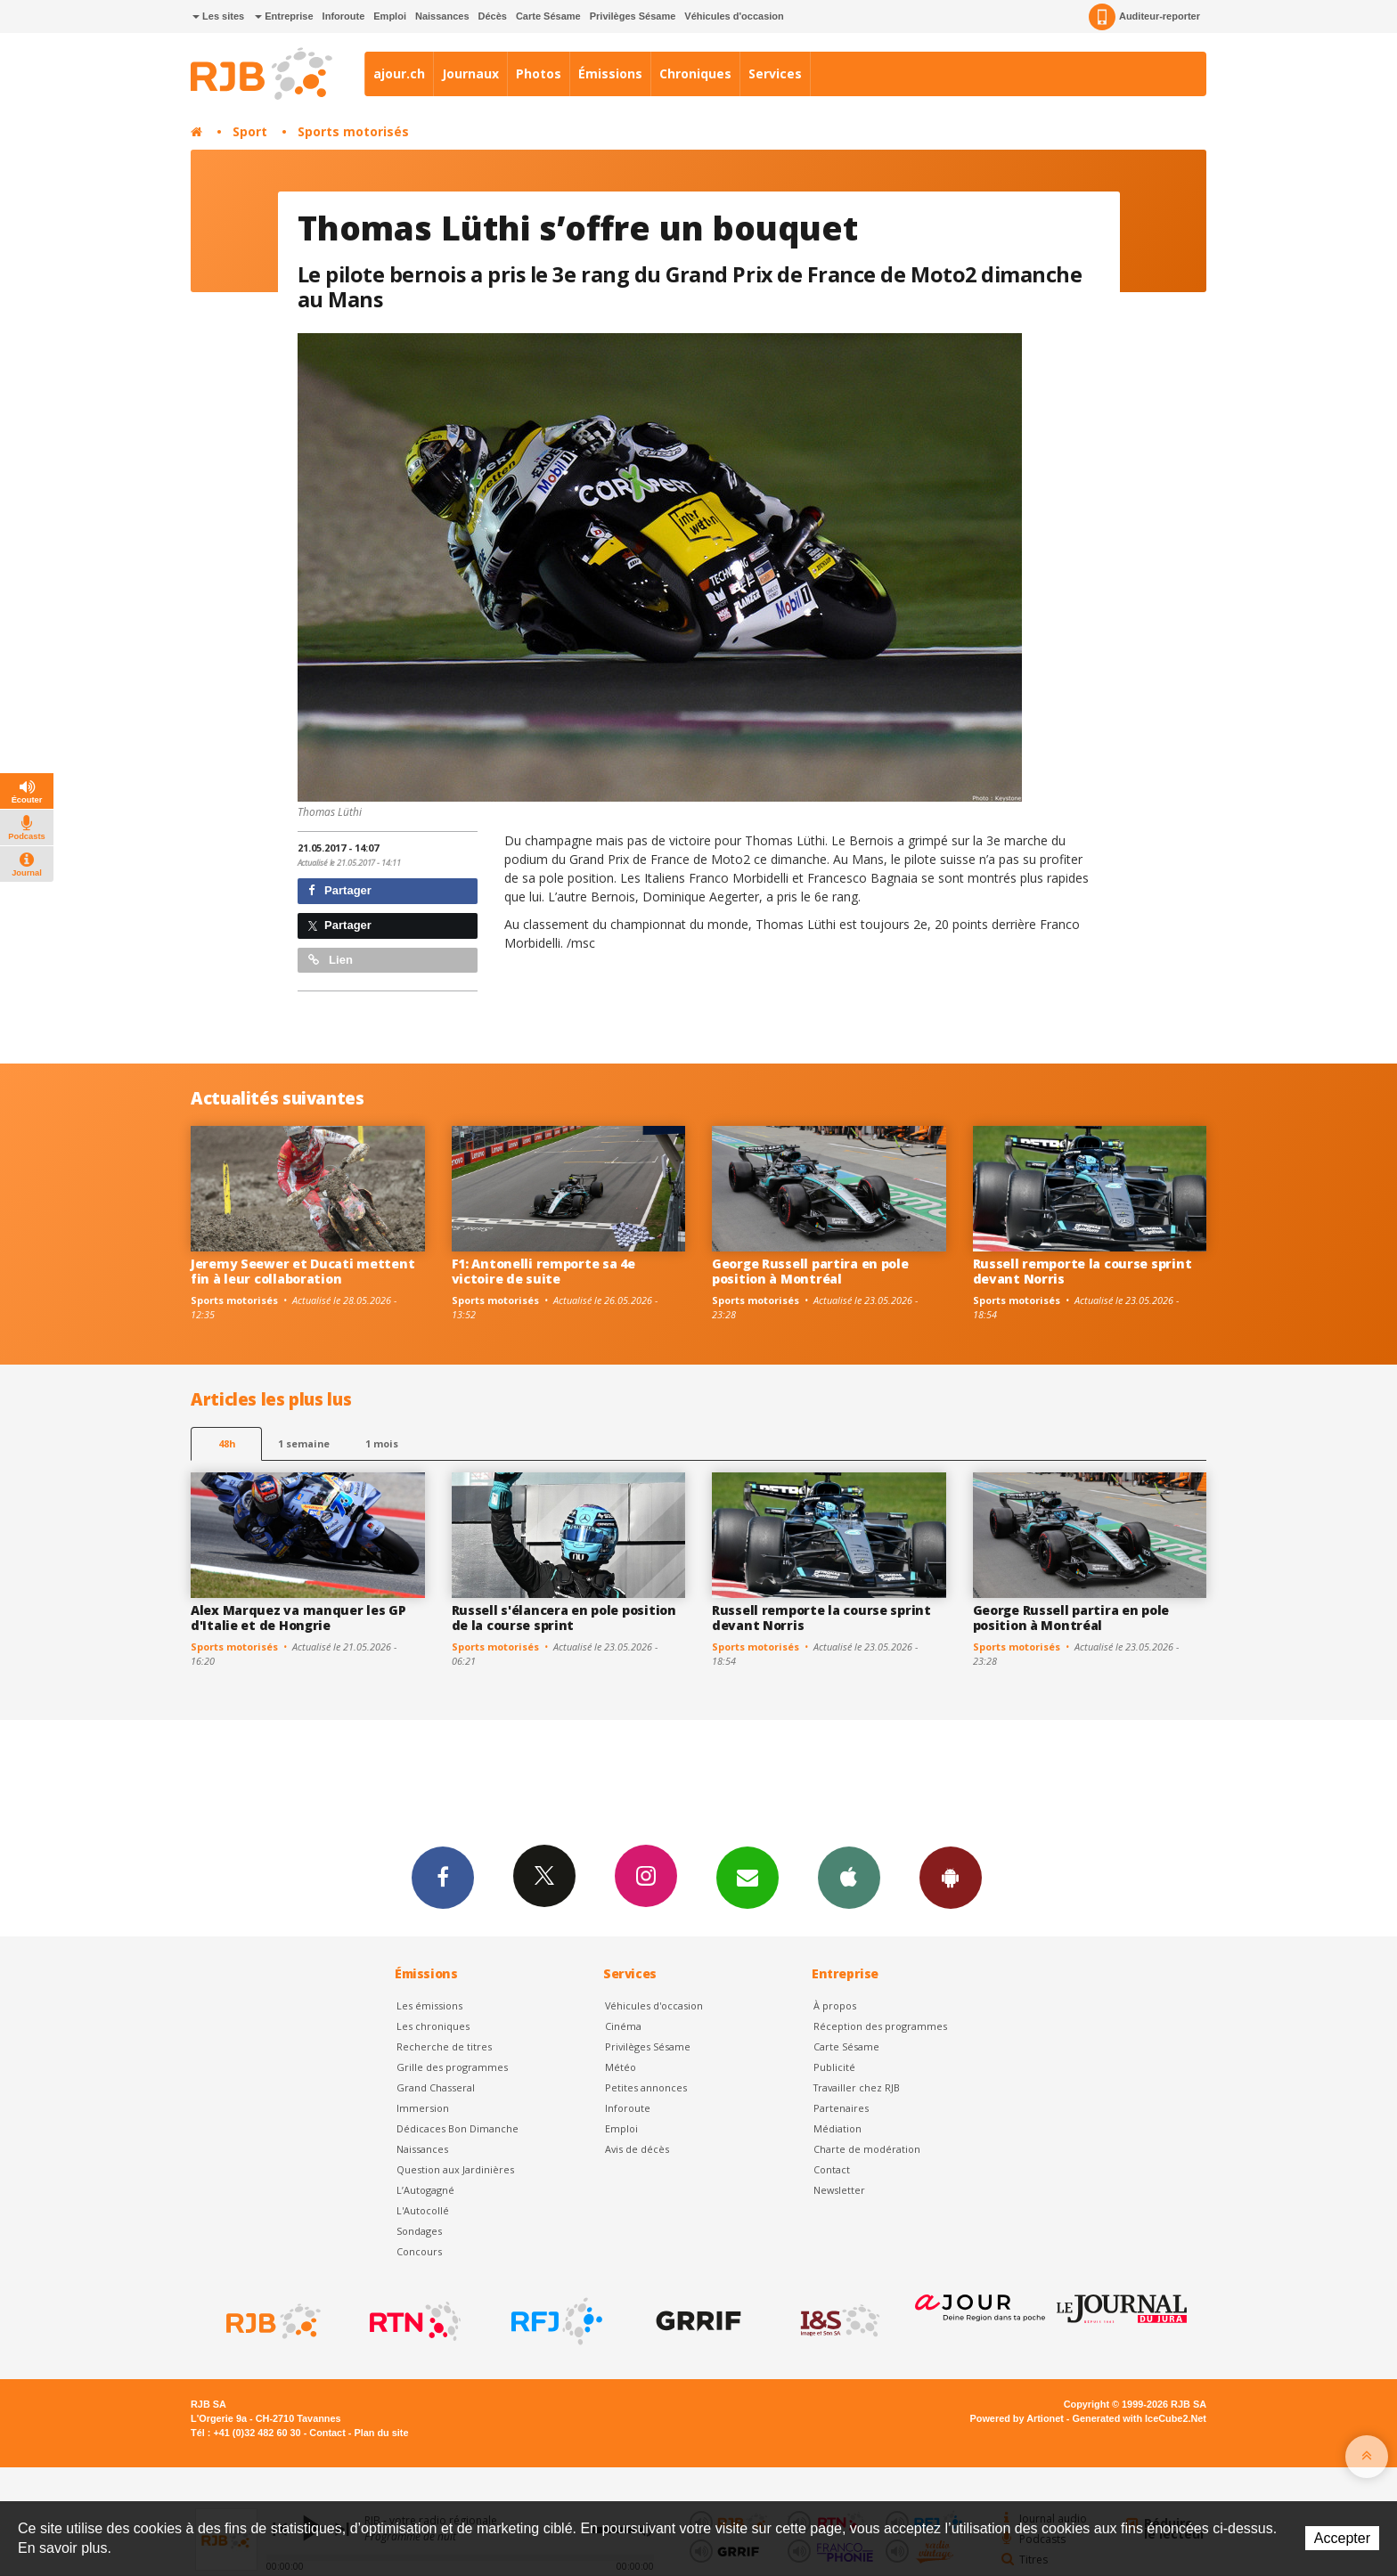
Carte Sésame (548, 16)
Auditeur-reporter (1144, 17)
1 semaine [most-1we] (304, 1443)
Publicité (834, 2067)
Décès (492, 16)
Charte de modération (866, 2149)
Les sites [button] (218, 16)
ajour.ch (399, 73)
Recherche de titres (444, 2046)
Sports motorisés (353, 131)
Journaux (470, 73)
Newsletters (747, 1876)
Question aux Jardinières (455, 2169)
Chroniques (695, 73)
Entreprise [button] (284, 16)
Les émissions (429, 2005)
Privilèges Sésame (633, 16)
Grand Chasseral (435, 2087)
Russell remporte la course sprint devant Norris (1082, 1271)
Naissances (442, 16)
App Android (950, 1876)
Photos (538, 73)
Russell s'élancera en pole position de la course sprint (564, 1618)
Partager (340, 890)
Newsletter (839, 2190)
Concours (419, 2251)
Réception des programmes (880, 2026)
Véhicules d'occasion (733, 16)
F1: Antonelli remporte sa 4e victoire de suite (543, 1271)
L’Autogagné (425, 2190)
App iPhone (849, 1876)
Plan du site (381, 2432)
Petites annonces (646, 2087)
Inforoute (344, 16)
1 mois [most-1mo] (381, 1443)
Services (775, 73)
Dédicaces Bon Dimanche (457, 2128)
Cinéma (623, 2026)
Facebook (443, 1876)
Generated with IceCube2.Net (1139, 2418)
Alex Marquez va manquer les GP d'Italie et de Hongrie (298, 1618)
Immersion (422, 2108)
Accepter (1342, 2538)
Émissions (610, 73)
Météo (620, 2067)
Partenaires (841, 2108)
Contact (831, 2169)
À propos (834, 2005)
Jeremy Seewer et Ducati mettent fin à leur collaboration (302, 1271)
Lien (330, 959)
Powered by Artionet (1017, 2418)
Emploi (389, 16)
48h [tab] (226, 1443)
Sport (250, 131)
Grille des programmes (452, 2067)
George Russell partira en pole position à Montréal (810, 1271)
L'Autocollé (422, 2210)
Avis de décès (637, 2149)
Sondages (419, 2231)
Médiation (837, 2128)
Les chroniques (433, 2026)
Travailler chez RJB (856, 2087)
